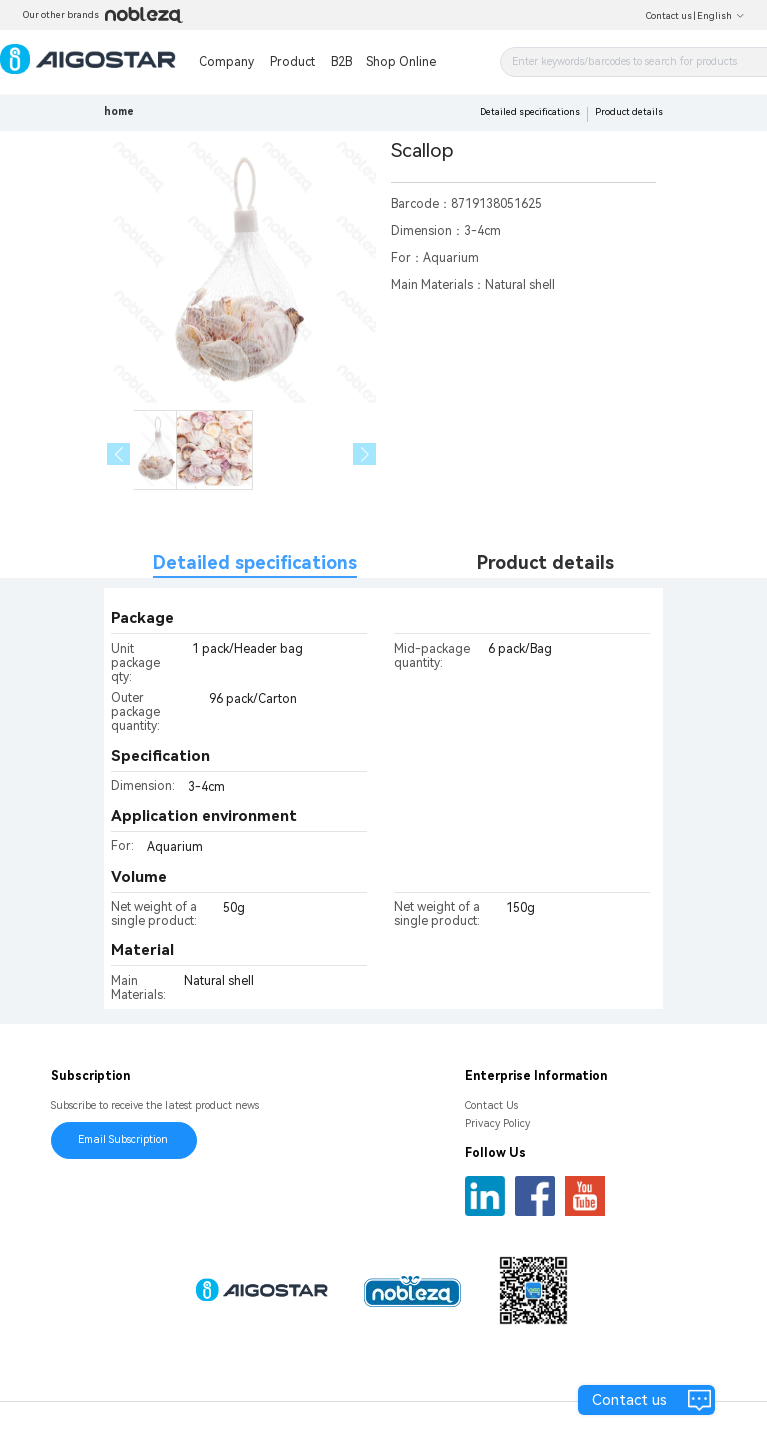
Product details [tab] (545, 562)
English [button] (721, 16)
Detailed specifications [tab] (255, 562)
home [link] (119, 111)
